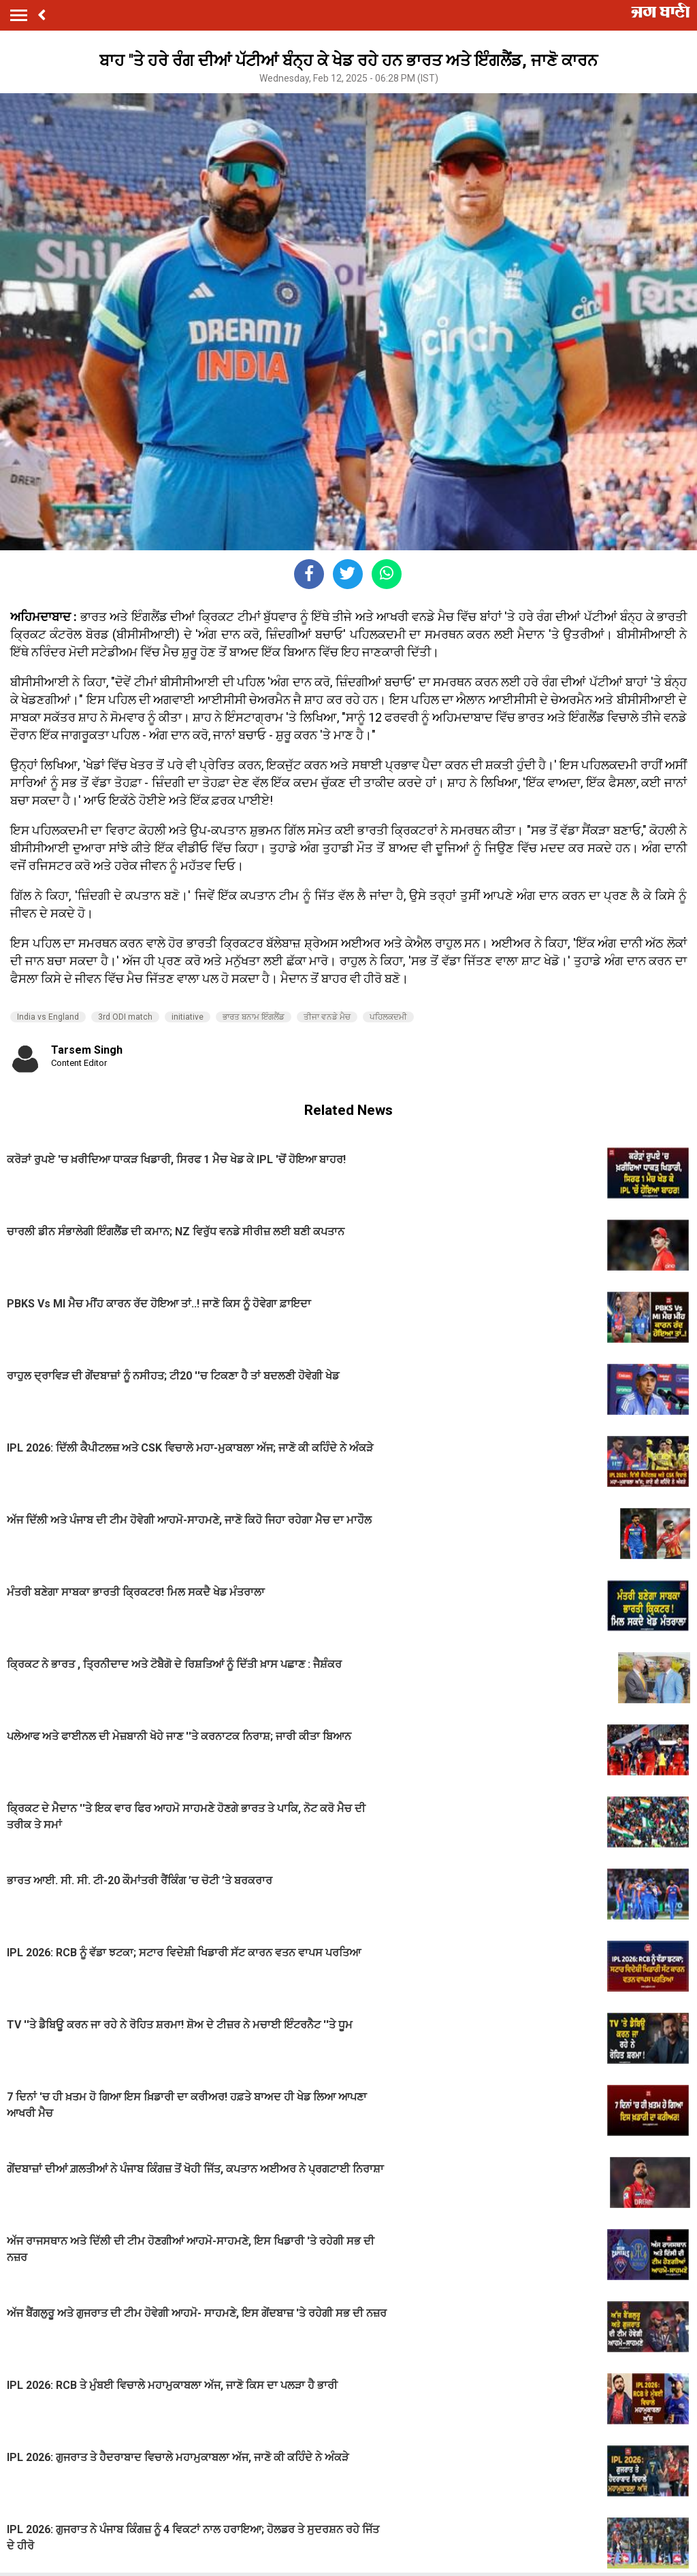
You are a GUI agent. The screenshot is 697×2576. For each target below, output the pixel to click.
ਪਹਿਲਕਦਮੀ (388, 1017)
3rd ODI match (125, 1017)
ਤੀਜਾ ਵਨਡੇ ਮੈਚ (327, 1017)
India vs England (48, 1017)
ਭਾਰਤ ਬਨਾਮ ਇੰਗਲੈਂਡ (254, 1017)
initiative (188, 1017)
